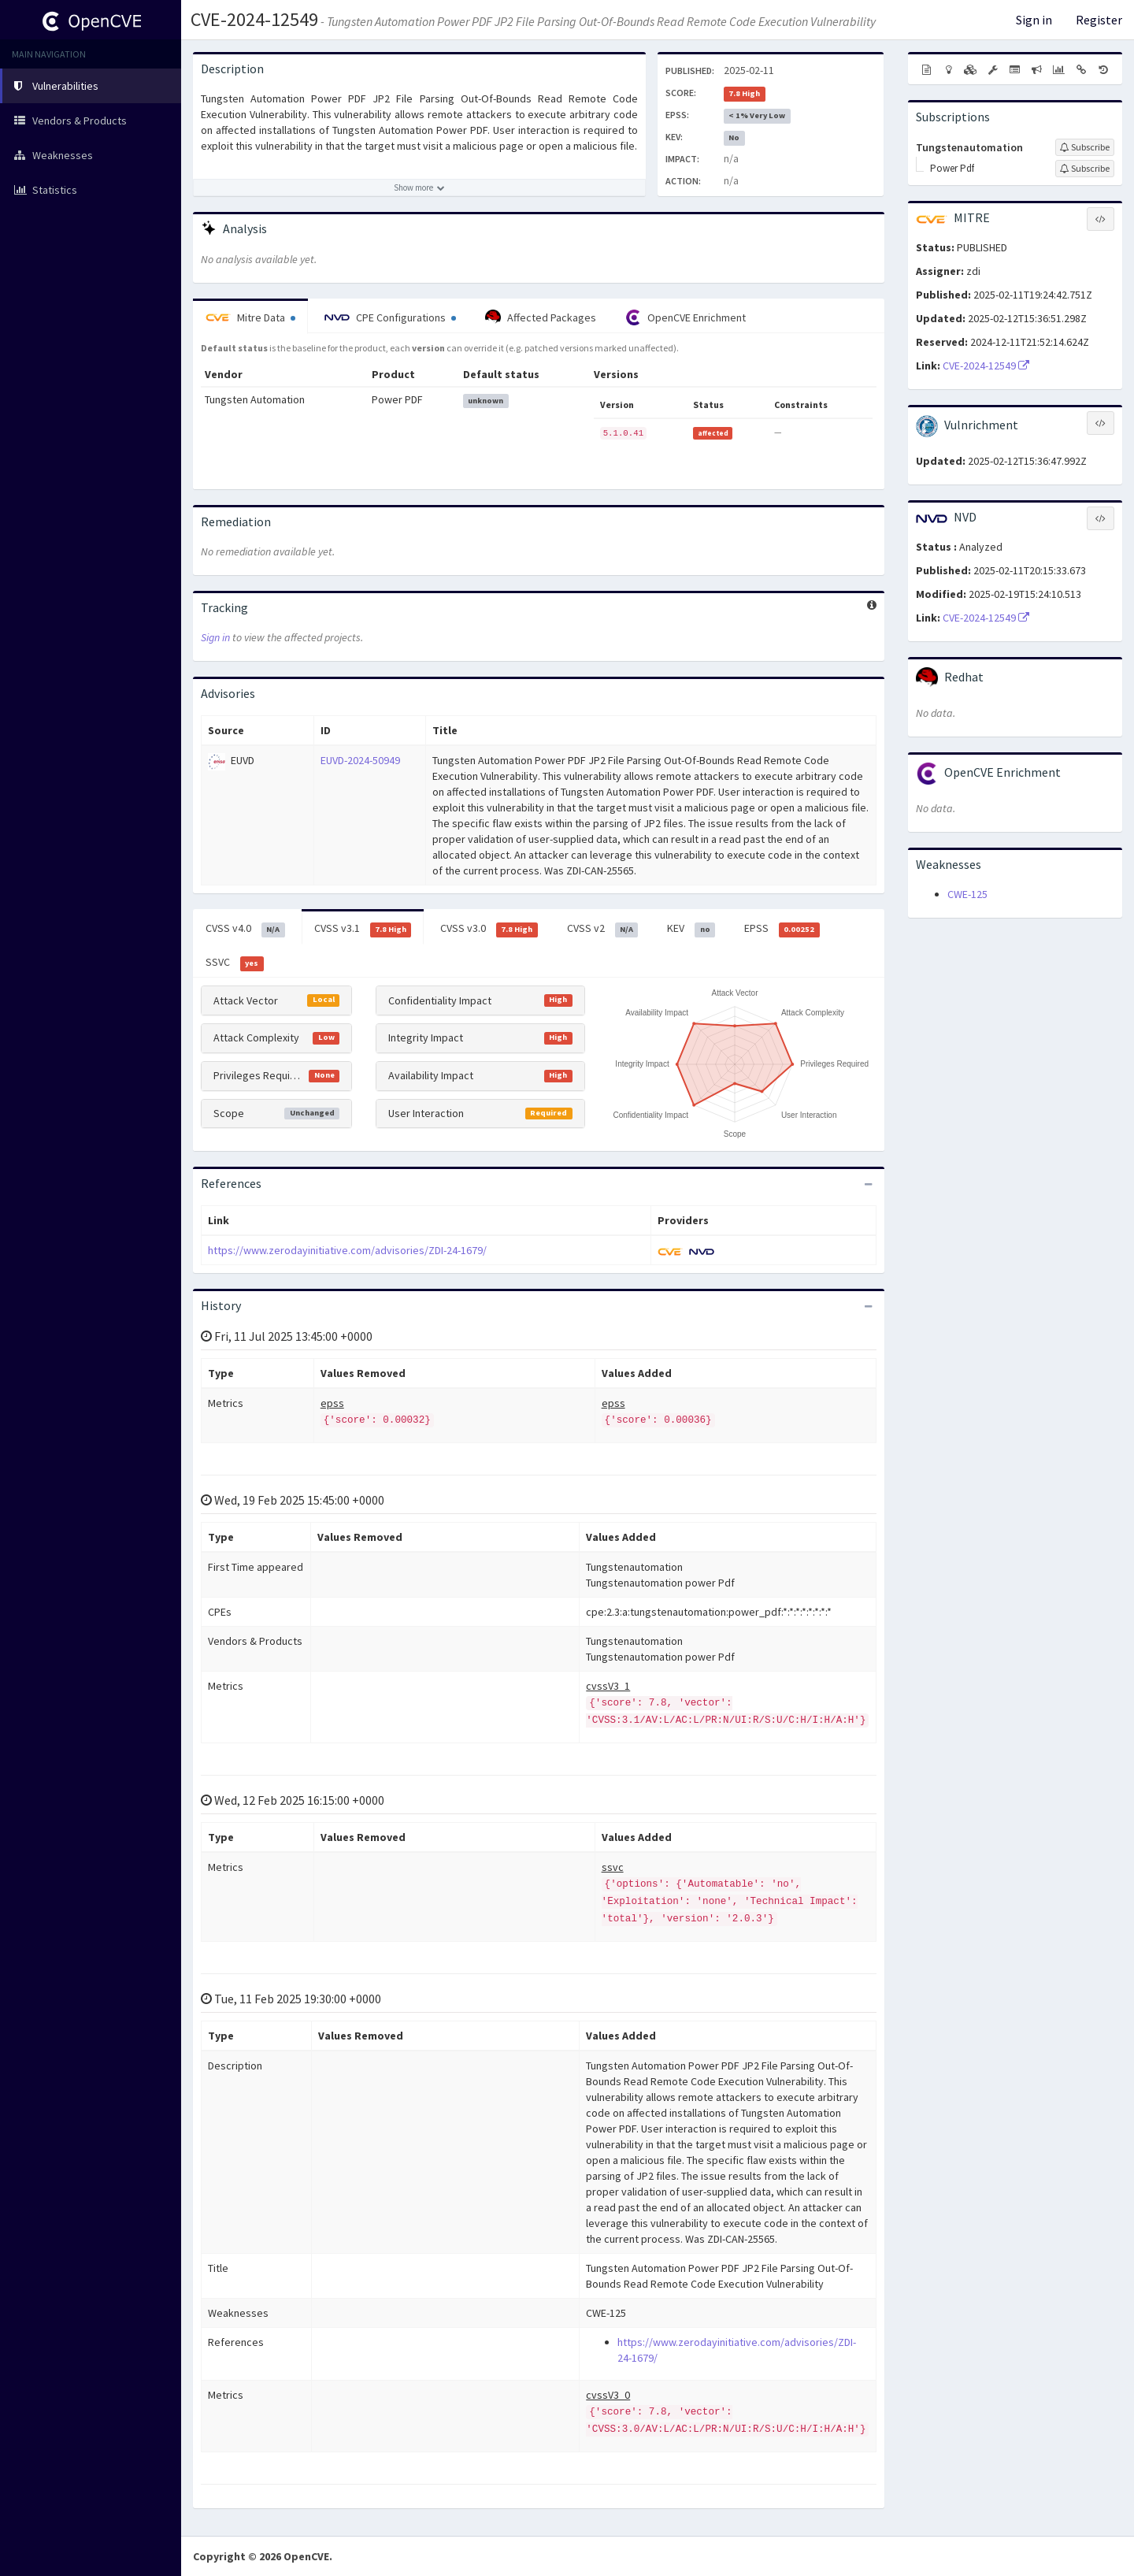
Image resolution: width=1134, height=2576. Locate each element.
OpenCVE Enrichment (685, 317)
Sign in (1034, 20)
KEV (691, 929)
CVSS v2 (603, 929)
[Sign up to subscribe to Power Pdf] (1084, 168)
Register (1099, 20)
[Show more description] (419, 187)
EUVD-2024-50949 (360, 760)
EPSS (782, 929)
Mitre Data (250, 317)
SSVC (235, 963)
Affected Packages (540, 317)
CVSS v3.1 (363, 929)
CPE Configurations (390, 317)
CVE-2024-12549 (254, 19)
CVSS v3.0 (489, 929)
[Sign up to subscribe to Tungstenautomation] (1084, 147)
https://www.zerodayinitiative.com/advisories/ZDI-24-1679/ (347, 1250)
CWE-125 (967, 894)
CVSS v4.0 (245, 929)
